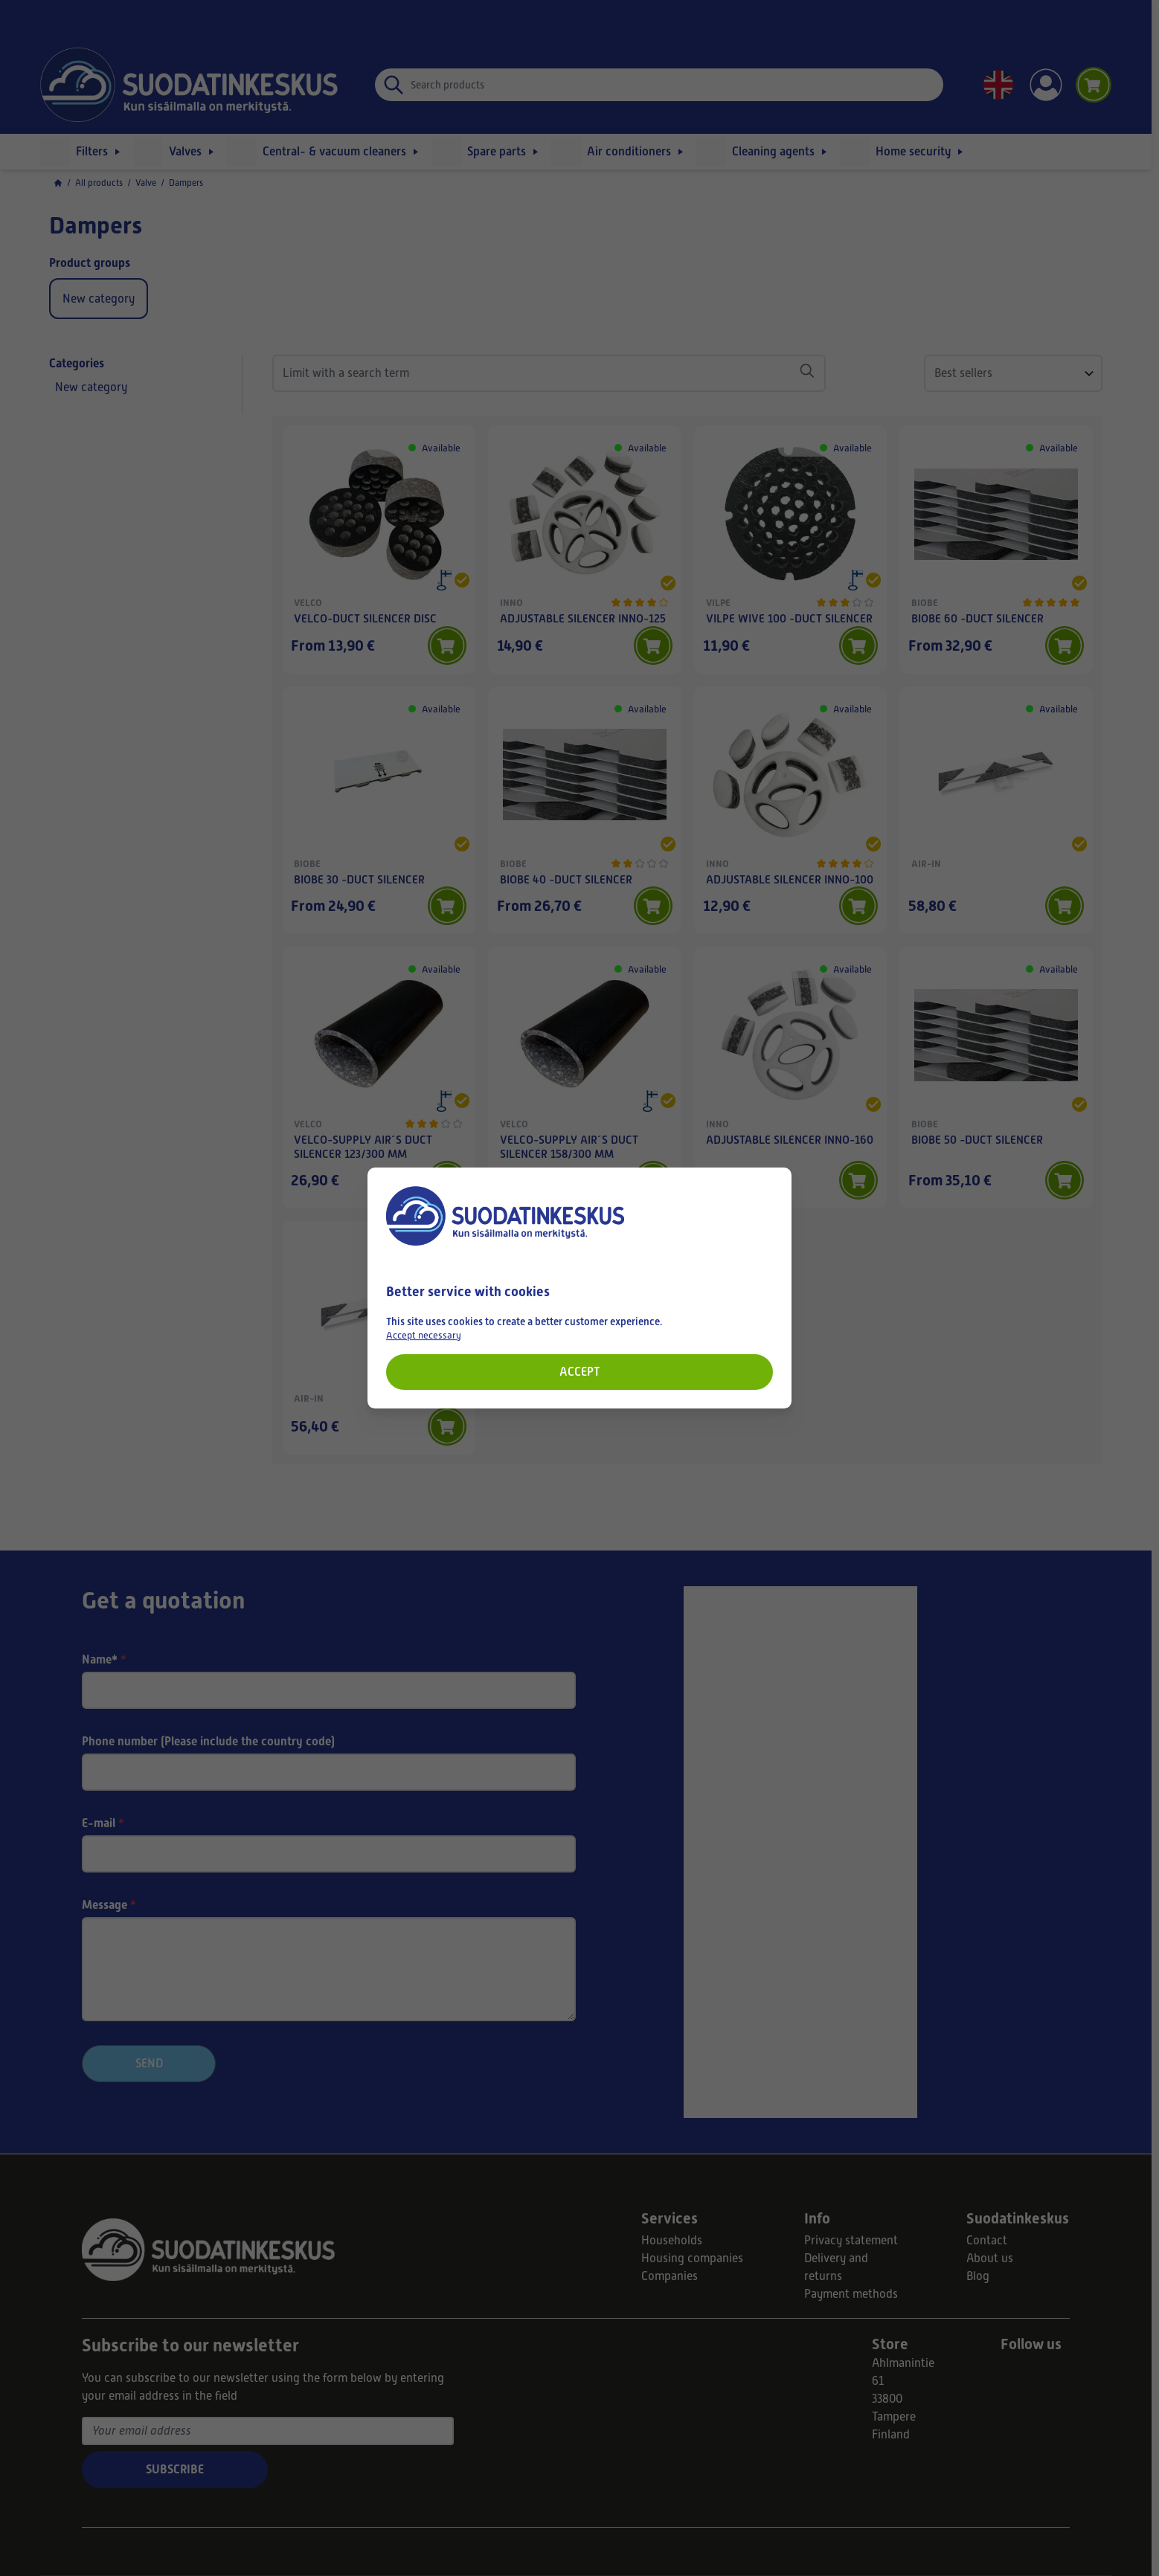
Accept (579, 1372)
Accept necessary (423, 1335)
